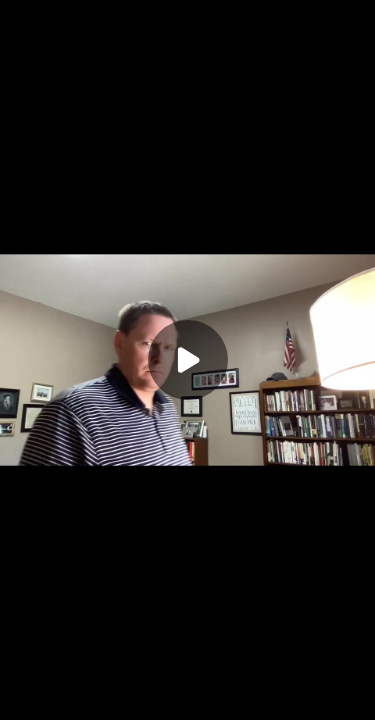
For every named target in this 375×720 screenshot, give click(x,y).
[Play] (188, 360)
